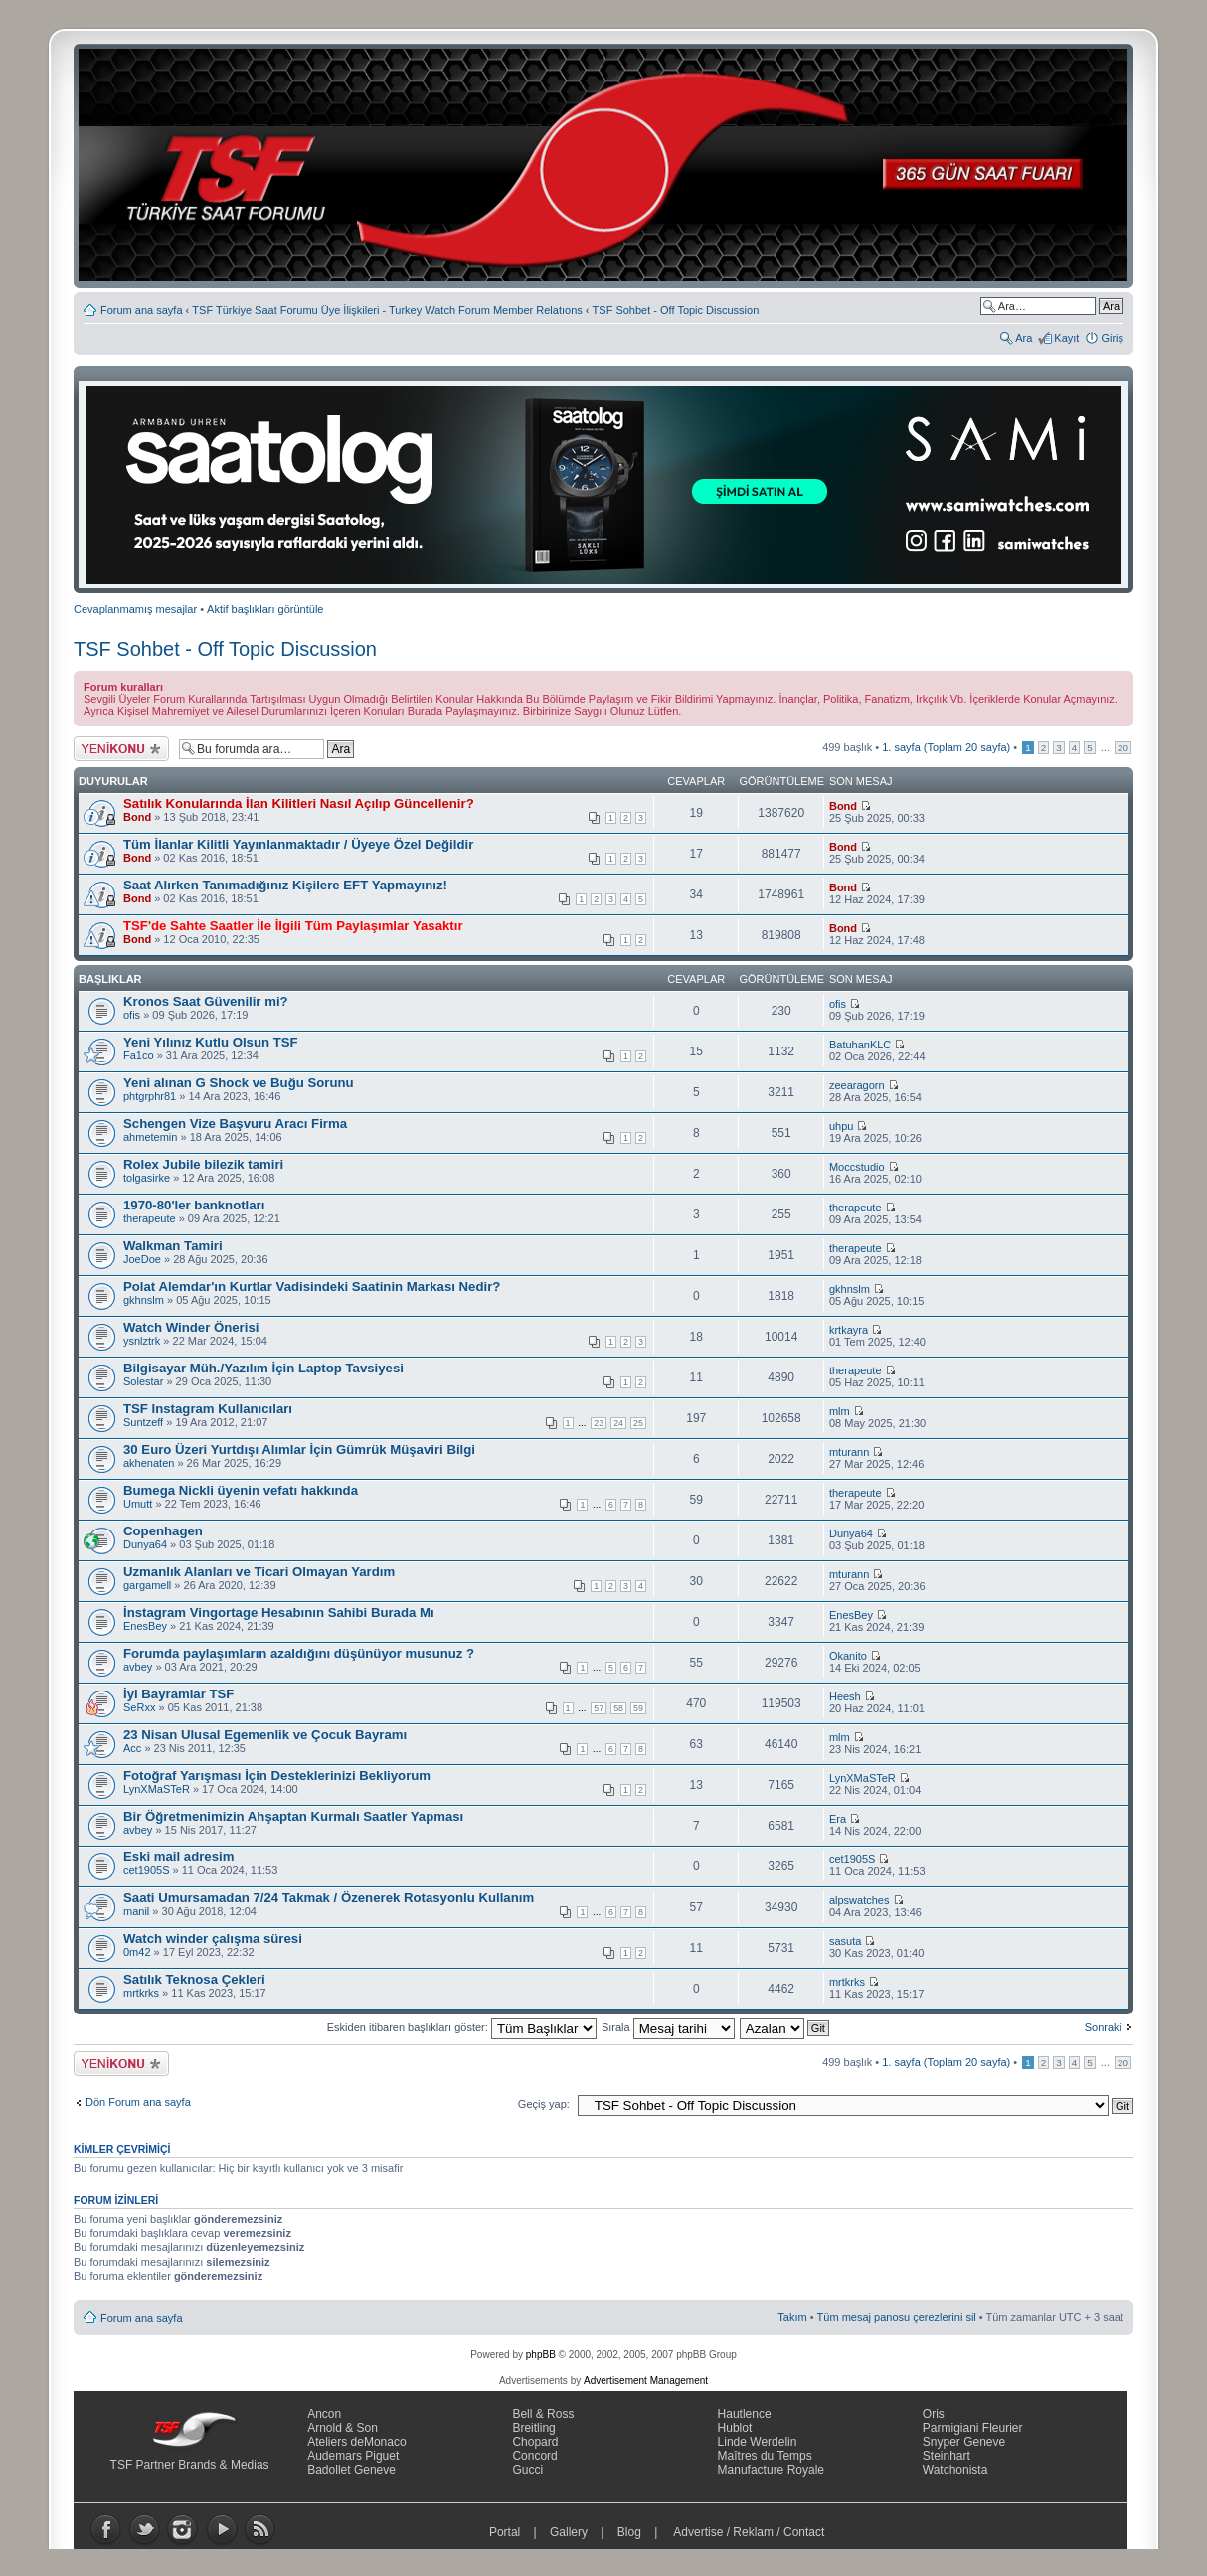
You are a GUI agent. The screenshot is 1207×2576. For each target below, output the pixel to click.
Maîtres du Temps (765, 2456)
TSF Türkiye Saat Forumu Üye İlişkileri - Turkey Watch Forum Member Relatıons (387, 310)
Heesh (845, 1696)
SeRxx (139, 1707)
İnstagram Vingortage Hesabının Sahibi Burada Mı (278, 1612)
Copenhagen (163, 1531)
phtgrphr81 (149, 1096)
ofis (131, 1015)
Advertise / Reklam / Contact (749, 2532)
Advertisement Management (646, 2380)
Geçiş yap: (544, 2104)
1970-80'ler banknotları (193, 1205)
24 (618, 1423)
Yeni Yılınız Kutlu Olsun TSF (210, 1042)
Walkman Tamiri (173, 1245)
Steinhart (946, 2456)
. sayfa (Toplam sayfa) (946, 747)
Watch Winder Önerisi (191, 1327)
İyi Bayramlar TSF (178, 1694)
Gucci (527, 2470)
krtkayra (848, 1330)
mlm (839, 1411)
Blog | (641, 2532)
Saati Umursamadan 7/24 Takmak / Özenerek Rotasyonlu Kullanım (328, 1897)
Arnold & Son (342, 2428)
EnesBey (145, 1626)
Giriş (1112, 338)
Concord (534, 2456)
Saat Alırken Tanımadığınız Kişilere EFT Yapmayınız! (285, 885)
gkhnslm (143, 1300)
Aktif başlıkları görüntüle (265, 609)
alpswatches (859, 1900)
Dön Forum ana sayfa (138, 2102)
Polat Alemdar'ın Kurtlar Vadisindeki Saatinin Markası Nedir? (311, 1286)
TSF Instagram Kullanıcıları (207, 1408)
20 (1123, 747)
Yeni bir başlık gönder (121, 748)
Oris (934, 2414)
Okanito (848, 1656)
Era (837, 1819)
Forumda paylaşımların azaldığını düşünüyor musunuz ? (298, 1653)
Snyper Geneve (964, 2442)
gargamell (147, 1585)
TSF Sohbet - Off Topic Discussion (676, 310)
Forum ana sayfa (141, 310)
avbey (137, 1667)
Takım (791, 2317)
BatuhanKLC (860, 1044)
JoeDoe (142, 1259)
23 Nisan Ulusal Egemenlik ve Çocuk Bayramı (265, 1734)
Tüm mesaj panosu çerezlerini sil (896, 2317)
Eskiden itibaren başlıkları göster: (462, 2027)
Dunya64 (145, 1544)
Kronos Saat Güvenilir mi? (205, 1001)
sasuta (845, 1941)
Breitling (533, 2428)
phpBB (541, 2354)
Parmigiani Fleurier (973, 2428)
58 (618, 1708)
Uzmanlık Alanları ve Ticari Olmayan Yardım (259, 1571)
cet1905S (146, 1870)
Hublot (735, 2428)
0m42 (137, 1952)
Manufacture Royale (771, 2470)
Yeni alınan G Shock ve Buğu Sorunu (238, 1082)
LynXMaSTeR (156, 1789)
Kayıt (1066, 338)
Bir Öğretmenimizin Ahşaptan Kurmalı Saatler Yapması (293, 1816)
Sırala (668, 2027)
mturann (849, 1452)
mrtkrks (141, 1993)
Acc (132, 1748)
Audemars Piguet (353, 2456)
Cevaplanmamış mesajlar (135, 609)
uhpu (841, 1126)
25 (638, 1423)
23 (599, 1423)
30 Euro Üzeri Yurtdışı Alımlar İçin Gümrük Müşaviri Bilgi (299, 1449)
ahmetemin (150, 1137)
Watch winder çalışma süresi (212, 1938)
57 (599, 1708)
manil (136, 1911)
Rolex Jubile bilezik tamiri (203, 1164)
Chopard (535, 2442)
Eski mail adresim (178, 1857)
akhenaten (148, 1463)
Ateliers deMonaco (356, 2442)
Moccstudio (857, 1167)
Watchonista (955, 2470)
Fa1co (138, 1055)
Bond (137, 817)
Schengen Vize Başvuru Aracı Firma (235, 1123)
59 (638, 1708)
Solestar (143, 1381)
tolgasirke (146, 1178)
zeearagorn (857, 1085)
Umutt (137, 1504)
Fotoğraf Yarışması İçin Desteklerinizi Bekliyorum (277, 1775)
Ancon (324, 2414)
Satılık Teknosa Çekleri (194, 1979)
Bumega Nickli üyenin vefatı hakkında (240, 1490)
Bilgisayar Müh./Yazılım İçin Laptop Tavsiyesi (263, 1368)
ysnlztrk (141, 1341)
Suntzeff (143, 1422)
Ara (1023, 338)
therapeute (149, 1218)
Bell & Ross (543, 2414)
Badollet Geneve (351, 2470)
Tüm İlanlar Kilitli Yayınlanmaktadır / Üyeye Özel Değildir (298, 844)
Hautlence (745, 2414)
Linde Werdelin (757, 2442)
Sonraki (1103, 2027)
